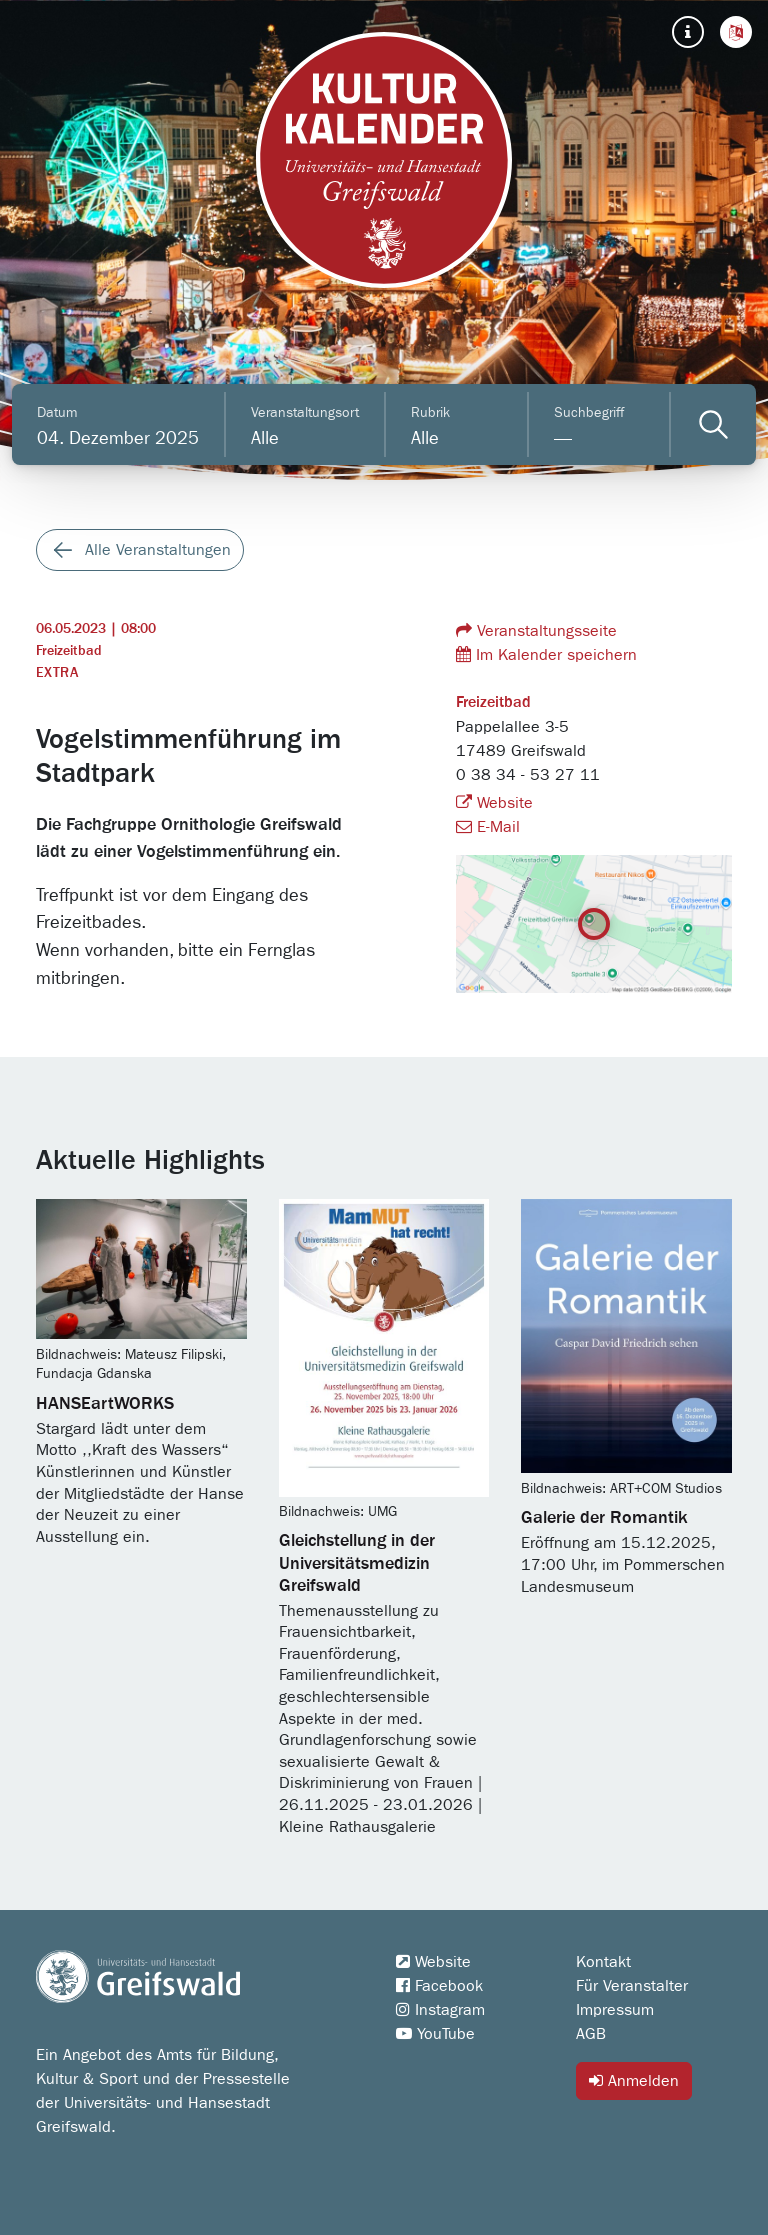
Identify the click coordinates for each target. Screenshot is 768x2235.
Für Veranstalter (632, 1986)
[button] (736, 32)
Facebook (439, 1986)
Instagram (440, 2010)
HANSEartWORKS (105, 1404)
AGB (591, 2034)
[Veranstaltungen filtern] (713, 424)
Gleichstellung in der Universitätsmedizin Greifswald (357, 1563)
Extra (57, 673)
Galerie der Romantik (604, 1518)
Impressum (615, 2010)
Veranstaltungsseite (536, 630)
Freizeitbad (69, 651)
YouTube (435, 2034)
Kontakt (603, 1962)
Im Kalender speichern (546, 654)
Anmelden (634, 2080)
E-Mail (488, 827)
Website (494, 803)
